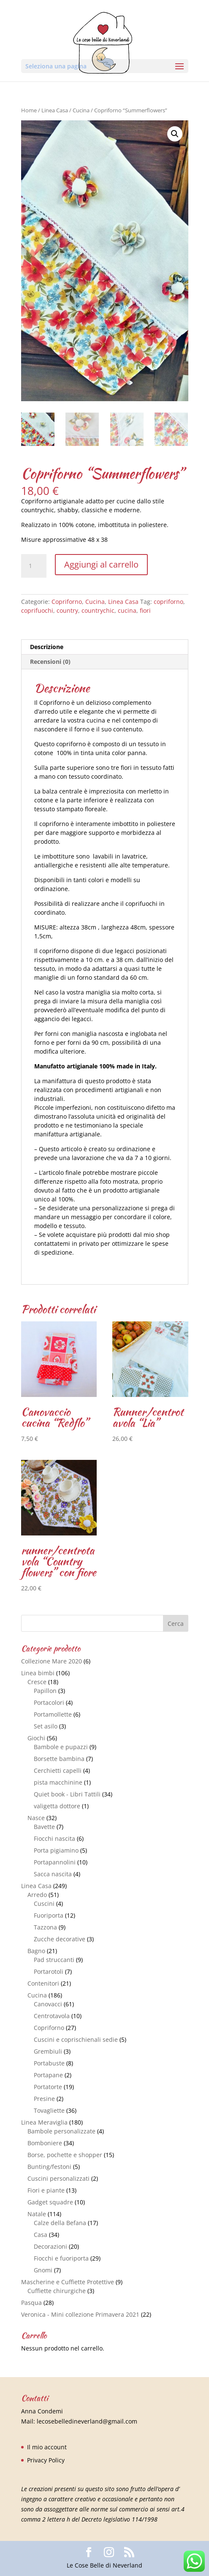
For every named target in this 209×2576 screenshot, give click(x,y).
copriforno (168, 602)
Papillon (45, 1691)
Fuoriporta (48, 1915)
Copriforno (67, 602)
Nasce (36, 1818)
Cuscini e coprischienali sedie (76, 2039)
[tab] (105, 647)
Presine (44, 2099)
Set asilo (45, 1726)
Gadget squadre (50, 2202)
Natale (36, 2214)
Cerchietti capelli (57, 1770)
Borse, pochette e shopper (64, 2155)
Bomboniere (44, 2143)
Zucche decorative (59, 1939)
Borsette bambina (59, 1759)
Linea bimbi (37, 1673)
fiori (145, 610)
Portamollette (53, 1714)
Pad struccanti (54, 1960)
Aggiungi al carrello (101, 564)
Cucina (81, 110)
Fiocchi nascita (54, 1838)
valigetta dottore (57, 1806)
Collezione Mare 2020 (51, 1661)
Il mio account (47, 2447)
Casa (40, 2235)
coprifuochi (37, 610)
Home (29, 110)
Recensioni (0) (50, 662)
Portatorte (48, 2087)
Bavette (44, 1827)
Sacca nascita (53, 1874)
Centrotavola (52, 2016)
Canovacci (48, 2004)
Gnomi (43, 2270)
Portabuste (49, 2063)
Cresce (36, 1682)
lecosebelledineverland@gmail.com (87, 2421)
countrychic (97, 610)
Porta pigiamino (56, 1850)
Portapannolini (55, 1862)
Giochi (36, 1738)
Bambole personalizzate (61, 2131)
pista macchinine (58, 1782)
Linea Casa (54, 110)
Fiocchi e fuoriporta (61, 2258)
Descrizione (46, 647)
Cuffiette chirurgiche (56, 2291)
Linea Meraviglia (44, 2122)
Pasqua (31, 2303)
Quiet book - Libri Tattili (67, 1794)
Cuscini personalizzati (58, 2178)
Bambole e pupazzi (61, 1747)
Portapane (48, 2075)
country (67, 610)
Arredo (37, 1895)
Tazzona (45, 1927)
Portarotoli (48, 1971)
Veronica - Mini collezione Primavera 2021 (80, 2314)
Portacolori (49, 1702)
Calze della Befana (60, 2223)
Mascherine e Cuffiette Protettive (67, 2282)
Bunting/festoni (49, 2167)
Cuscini (44, 1903)
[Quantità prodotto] (33, 566)
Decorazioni (50, 2246)
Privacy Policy (46, 2460)
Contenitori (43, 1983)
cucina (127, 610)
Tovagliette (49, 2110)
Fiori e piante (46, 2190)
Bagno (36, 1951)
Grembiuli (48, 2051)
